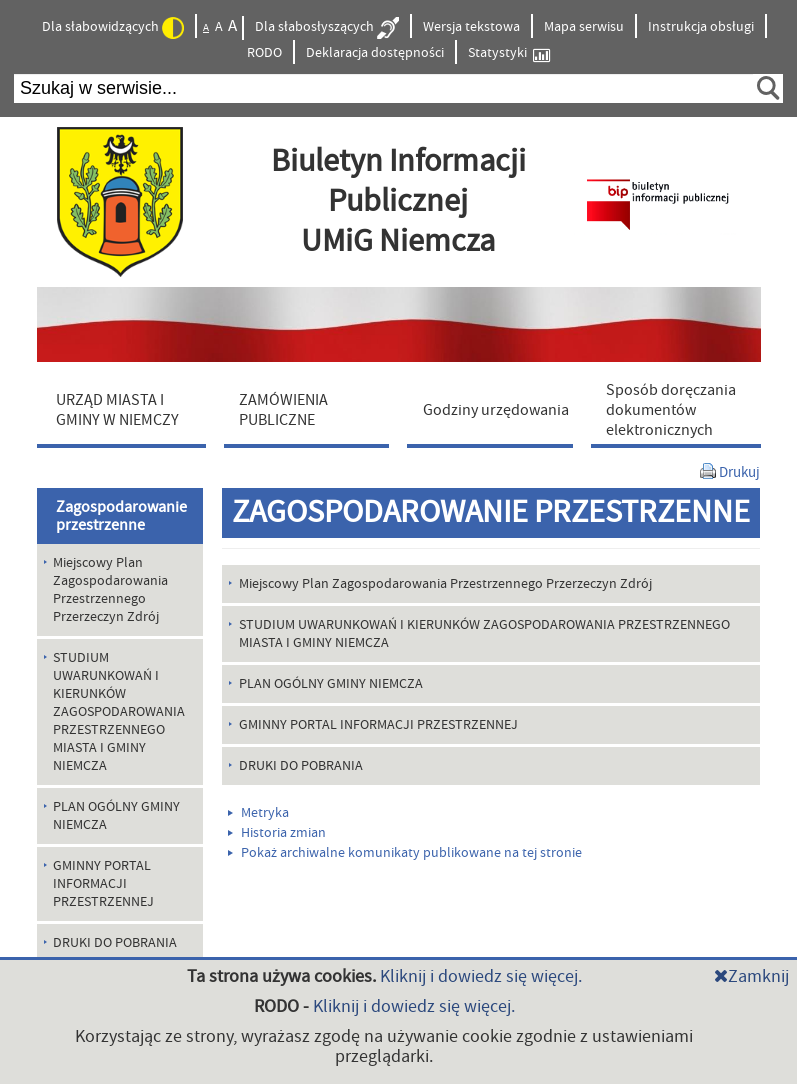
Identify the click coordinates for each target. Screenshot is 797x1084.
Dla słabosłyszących (327, 28)
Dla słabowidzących (113, 28)
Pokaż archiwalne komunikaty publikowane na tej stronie (405, 853)
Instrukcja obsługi (701, 27)
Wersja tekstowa (471, 27)
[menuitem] (126, 409)
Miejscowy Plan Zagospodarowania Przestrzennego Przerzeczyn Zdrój (445, 584)
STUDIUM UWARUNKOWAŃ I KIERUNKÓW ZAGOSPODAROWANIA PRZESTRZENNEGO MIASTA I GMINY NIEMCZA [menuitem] (119, 712)
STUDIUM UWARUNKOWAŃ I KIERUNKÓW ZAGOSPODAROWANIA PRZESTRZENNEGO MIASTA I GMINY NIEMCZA (484, 634)
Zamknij (751, 976)
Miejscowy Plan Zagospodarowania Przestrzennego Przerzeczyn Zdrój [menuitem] (110, 590)
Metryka (258, 813)
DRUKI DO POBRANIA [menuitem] (115, 943)
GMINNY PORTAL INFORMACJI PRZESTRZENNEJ (378, 725)
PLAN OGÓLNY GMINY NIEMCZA (331, 684)
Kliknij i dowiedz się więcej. (481, 976)
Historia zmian (277, 833)
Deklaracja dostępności (375, 53)
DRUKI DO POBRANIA (301, 766)
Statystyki (509, 53)
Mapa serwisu (584, 27)
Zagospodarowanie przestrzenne (121, 516)
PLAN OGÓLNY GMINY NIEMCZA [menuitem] (116, 816)
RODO (264, 53)
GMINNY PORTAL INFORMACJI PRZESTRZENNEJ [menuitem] (103, 884)
